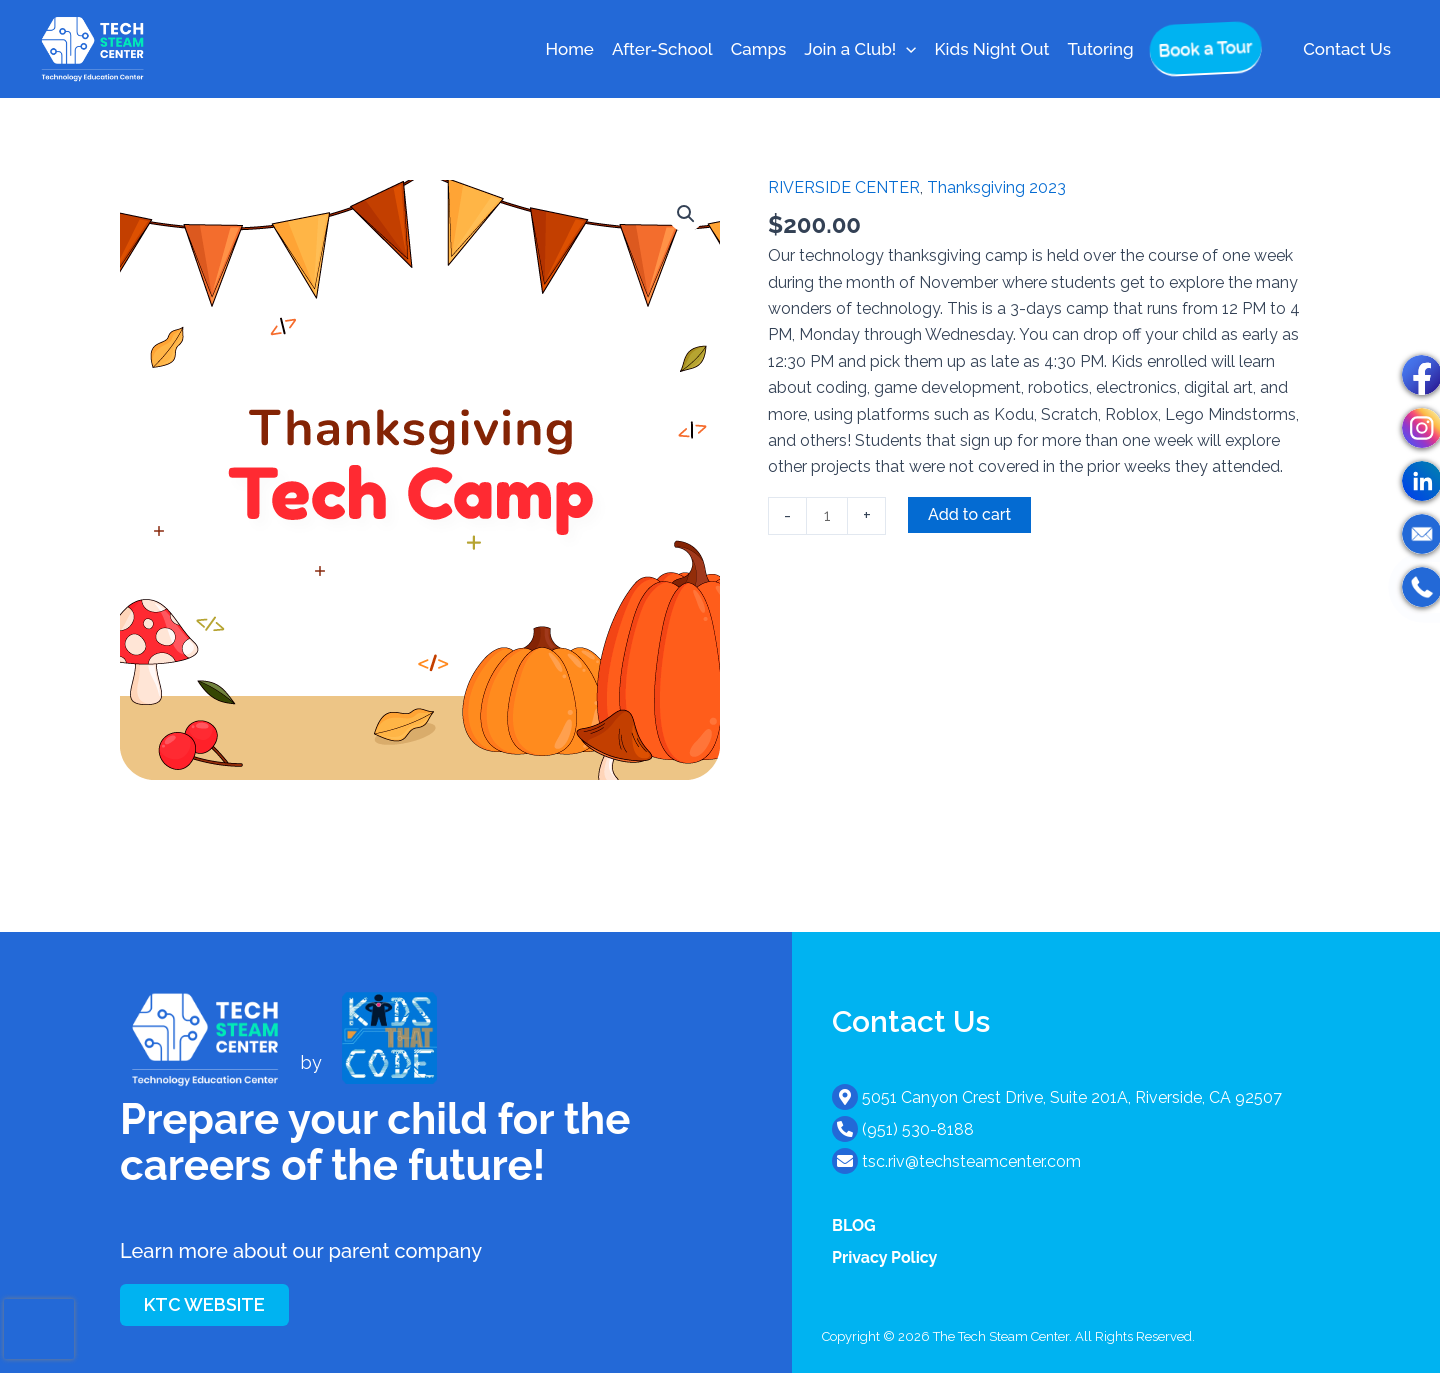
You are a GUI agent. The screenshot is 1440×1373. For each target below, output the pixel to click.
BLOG (854, 1225)
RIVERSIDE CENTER (844, 187)
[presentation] (39, 1329)
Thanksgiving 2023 (996, 187)
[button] (906, 49)
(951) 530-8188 (918, 1129)
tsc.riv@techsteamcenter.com (971, 1161)
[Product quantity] (827, 516)
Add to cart (969, 514)
